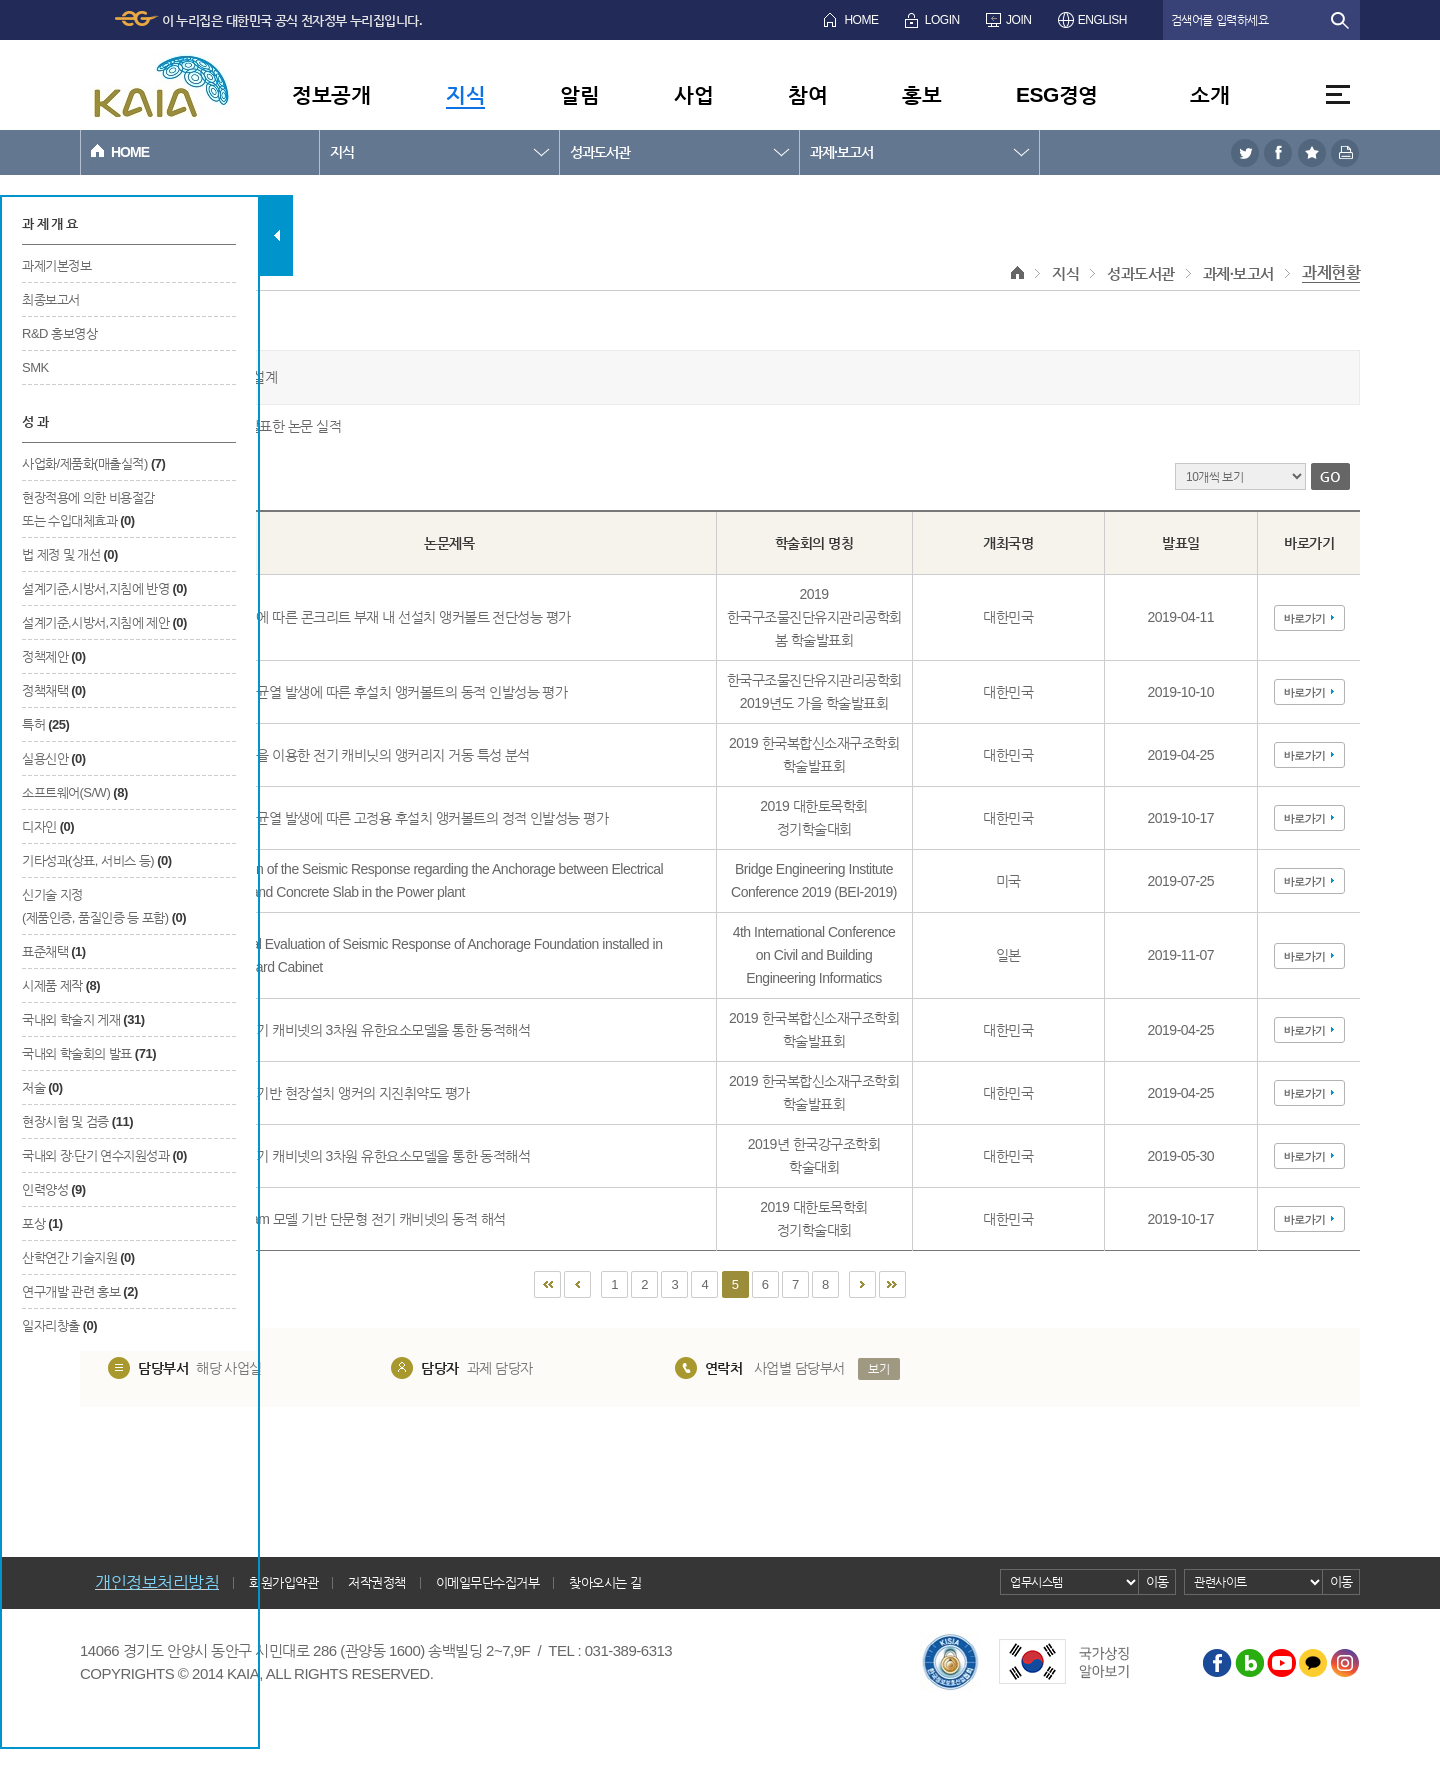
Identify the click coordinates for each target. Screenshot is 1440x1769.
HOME (861, 20)
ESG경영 (1057, 94)
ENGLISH (1102, 20)
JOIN (1018, 20)
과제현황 (1331, 272)
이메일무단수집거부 (488, 1582)
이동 (1157, 1581)
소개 (1209, 94)
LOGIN (942, 20)
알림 (579, 94)
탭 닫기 (276, 235)
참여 (807, 94)
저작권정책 (377, 1582)
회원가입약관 (283, 1582)
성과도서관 (600, 152)
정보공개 (331, 94)
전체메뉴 (1338, 94)
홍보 (921, 94)
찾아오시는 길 (605, 1582)
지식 (465, 94)
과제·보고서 (841, 152)
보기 (878, 1369)
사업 (693, 94)
